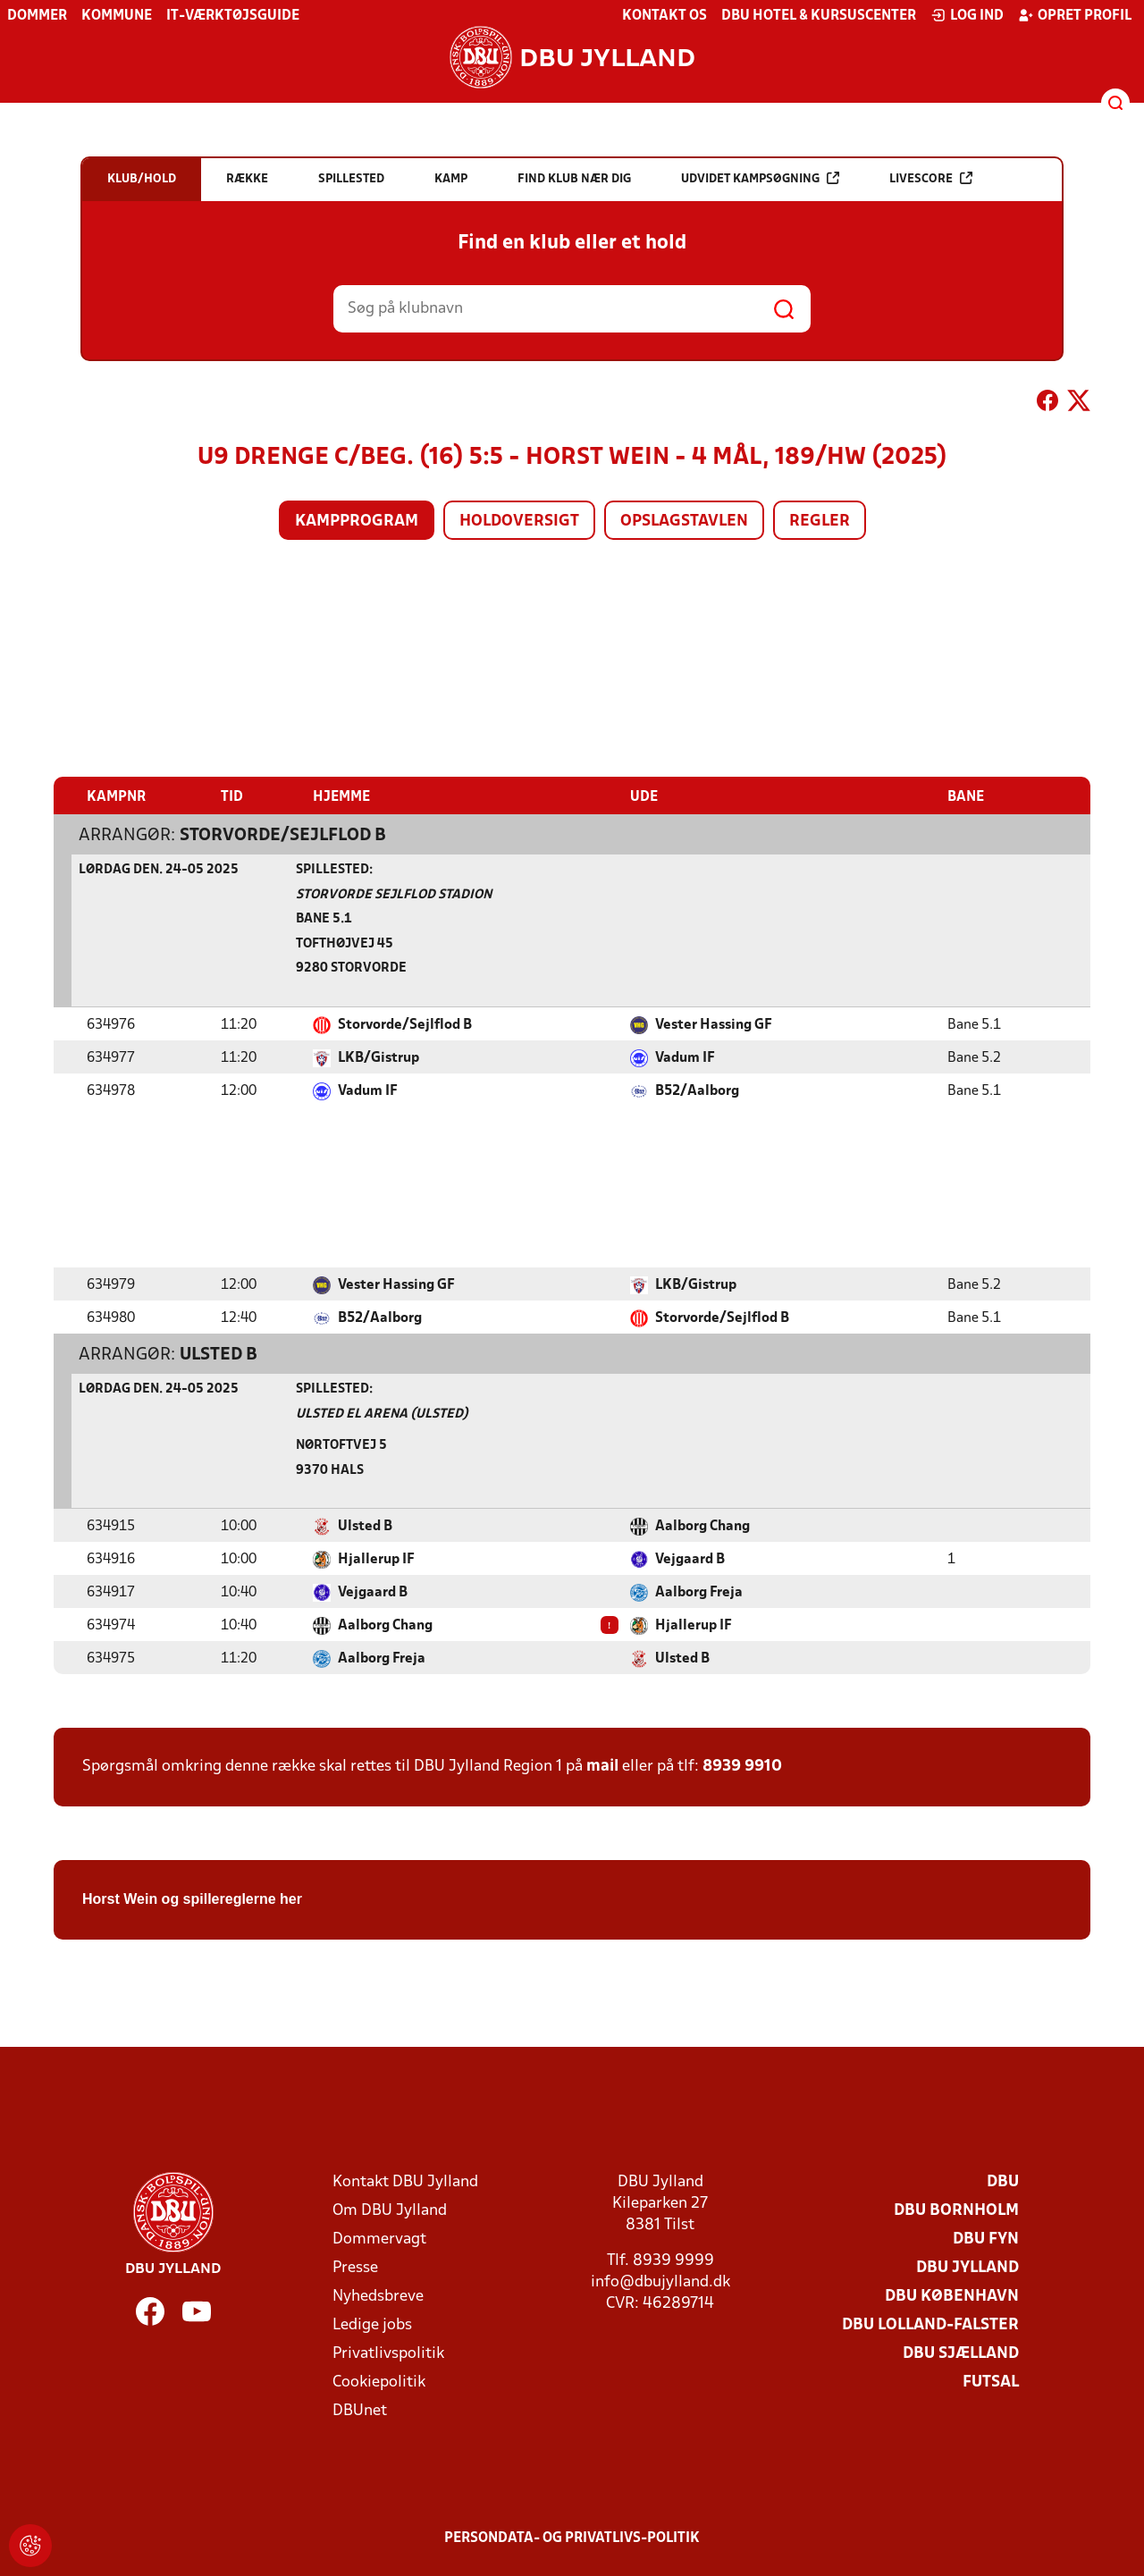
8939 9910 (742, 1765)
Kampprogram (356, 521)
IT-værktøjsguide (232, 16)
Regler (819, 521)
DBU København (952, 2295)
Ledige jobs (372, 2324)
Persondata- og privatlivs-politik (572, 2537)
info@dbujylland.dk (660, 2281)
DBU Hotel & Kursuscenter (818, 16)
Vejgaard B (690, 1559)
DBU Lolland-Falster (930, 2324)
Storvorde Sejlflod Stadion (394, 894)
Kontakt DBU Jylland (405, 2181)
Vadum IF (685, 1057)
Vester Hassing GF (713, 1024)
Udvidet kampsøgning (760, 178)
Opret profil (1074, 15)
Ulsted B (218, 1354)
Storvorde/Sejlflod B (283, 835)
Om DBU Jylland (389, 2210)
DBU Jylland (967, 2267)
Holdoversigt (519, 521)
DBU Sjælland (961, 2353)
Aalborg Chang (702, 1526)
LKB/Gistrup (378, 1057)
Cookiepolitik (378, 2381)
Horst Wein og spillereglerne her (192, 1898)
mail (602, 1765)
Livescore (930, 178)
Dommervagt (379, 2238)
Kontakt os (664, 16)
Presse (355, 2267)
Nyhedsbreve (378, 2295)
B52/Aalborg (697, 1090)
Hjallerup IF (376, 1559)
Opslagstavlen (684, 521)
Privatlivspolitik (388, 2353)
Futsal (991, 2381)
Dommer (37, 16)
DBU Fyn (986, 2238)
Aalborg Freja (699, 1592)
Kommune (116, 16)
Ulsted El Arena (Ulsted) (382, 1413)
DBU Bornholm (956, 2210)
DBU (1003, 2181)
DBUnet (359, 2410)
